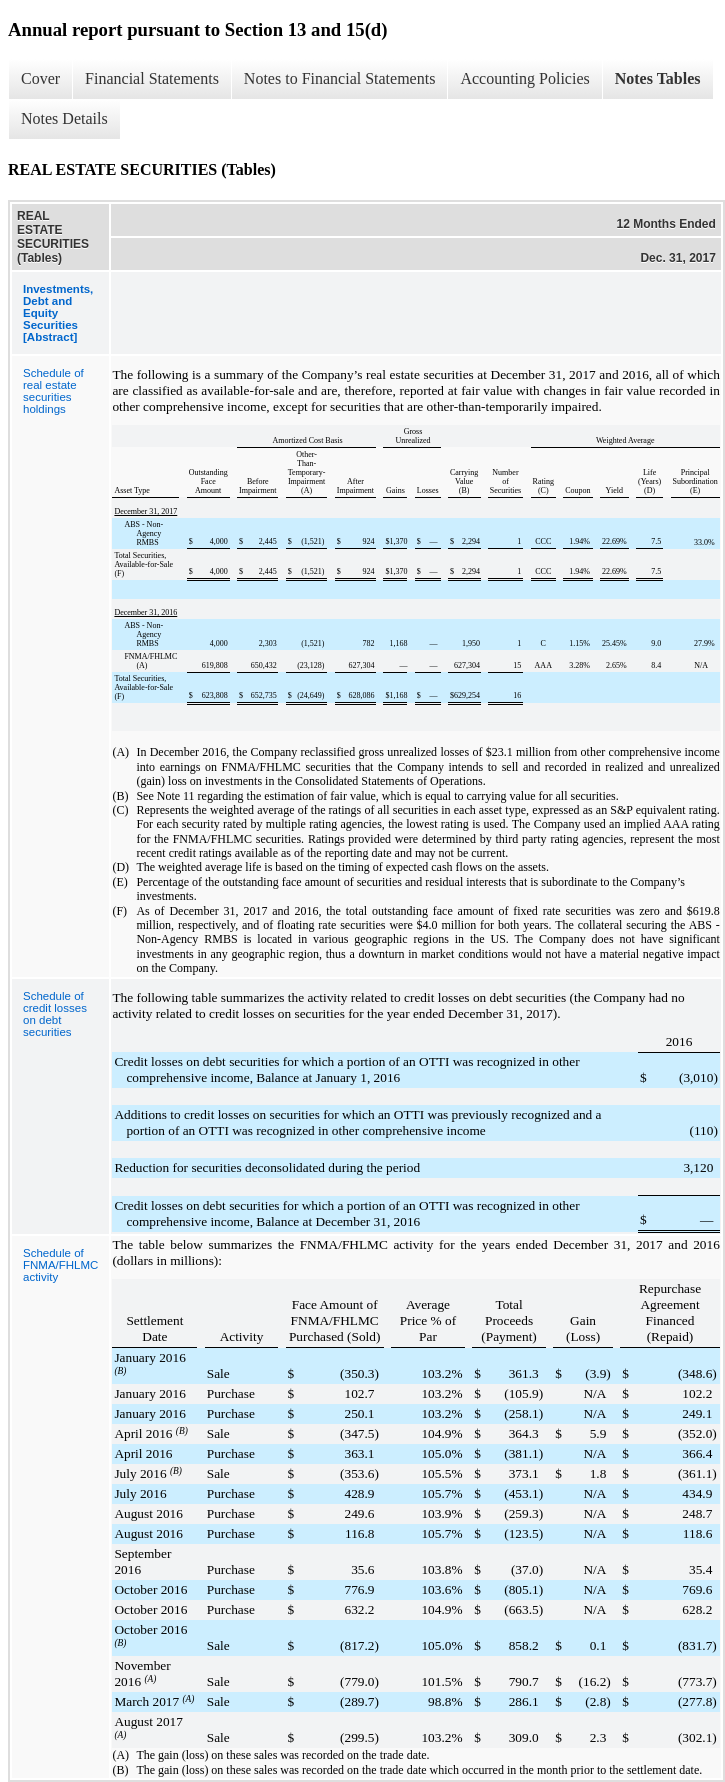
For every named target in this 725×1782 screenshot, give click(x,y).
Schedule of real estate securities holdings (53, 391)
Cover (40, 78)
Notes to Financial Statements (340, 78)
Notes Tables (658, 78)
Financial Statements (152, 78)
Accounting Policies (524, 78)
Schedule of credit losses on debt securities (55, 1014)
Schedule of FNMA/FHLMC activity (60, 1265)
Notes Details (64, 118)
